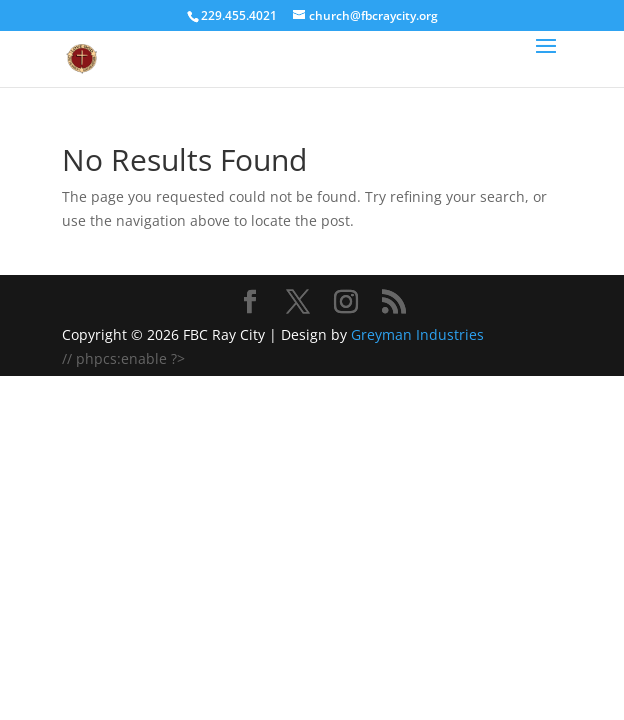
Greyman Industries (417, 334)
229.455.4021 (239, 15)
